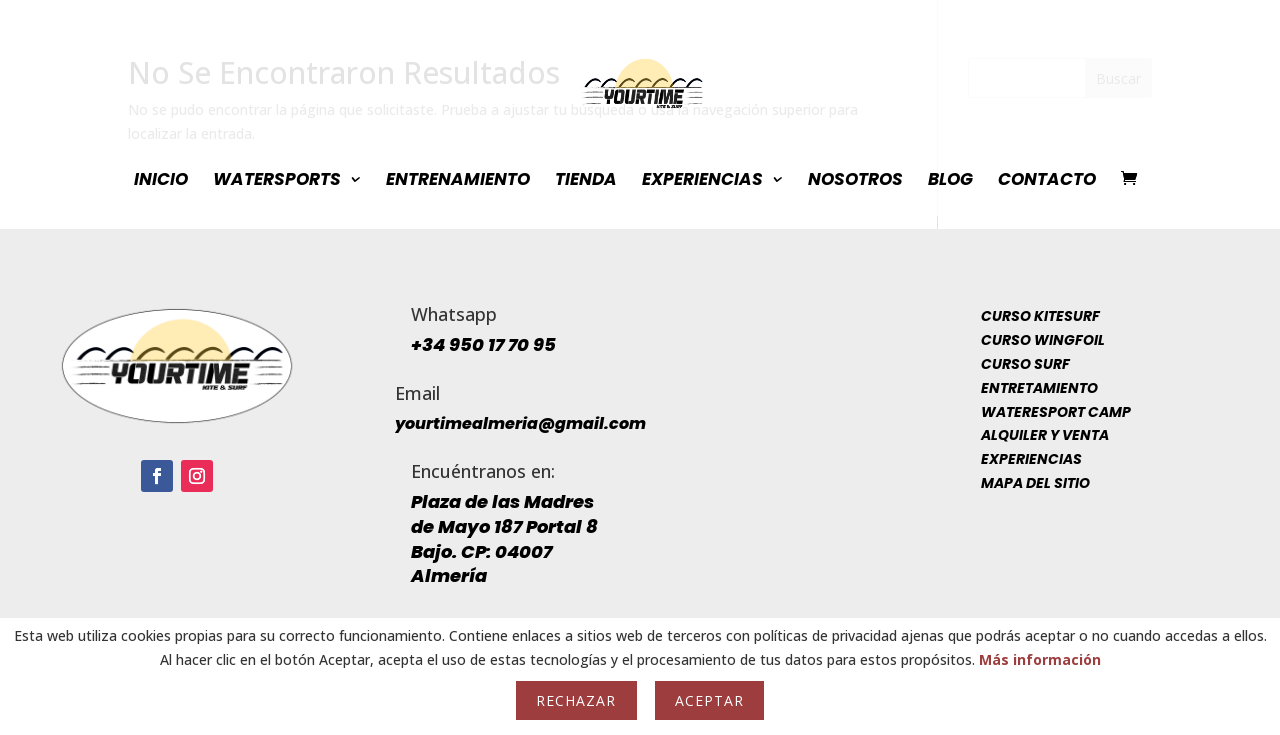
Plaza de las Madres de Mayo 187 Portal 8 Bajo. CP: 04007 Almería (504, 538)
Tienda (586, 181)
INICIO (161, 181)
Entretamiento (1039, 388)
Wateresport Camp (1056, 412)
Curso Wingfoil (1043, 340)
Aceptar (709, 700)
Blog (950, 181)
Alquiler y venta (1045, 435)
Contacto (1047, 181)
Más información (1040, 659)
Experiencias (702, 181)
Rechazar (576, 700)
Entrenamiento (458, 181)
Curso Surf (1025, 364)
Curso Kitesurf (1040, 316)
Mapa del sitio (1035, 483)
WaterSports (277, 181)
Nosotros (855, 181)
